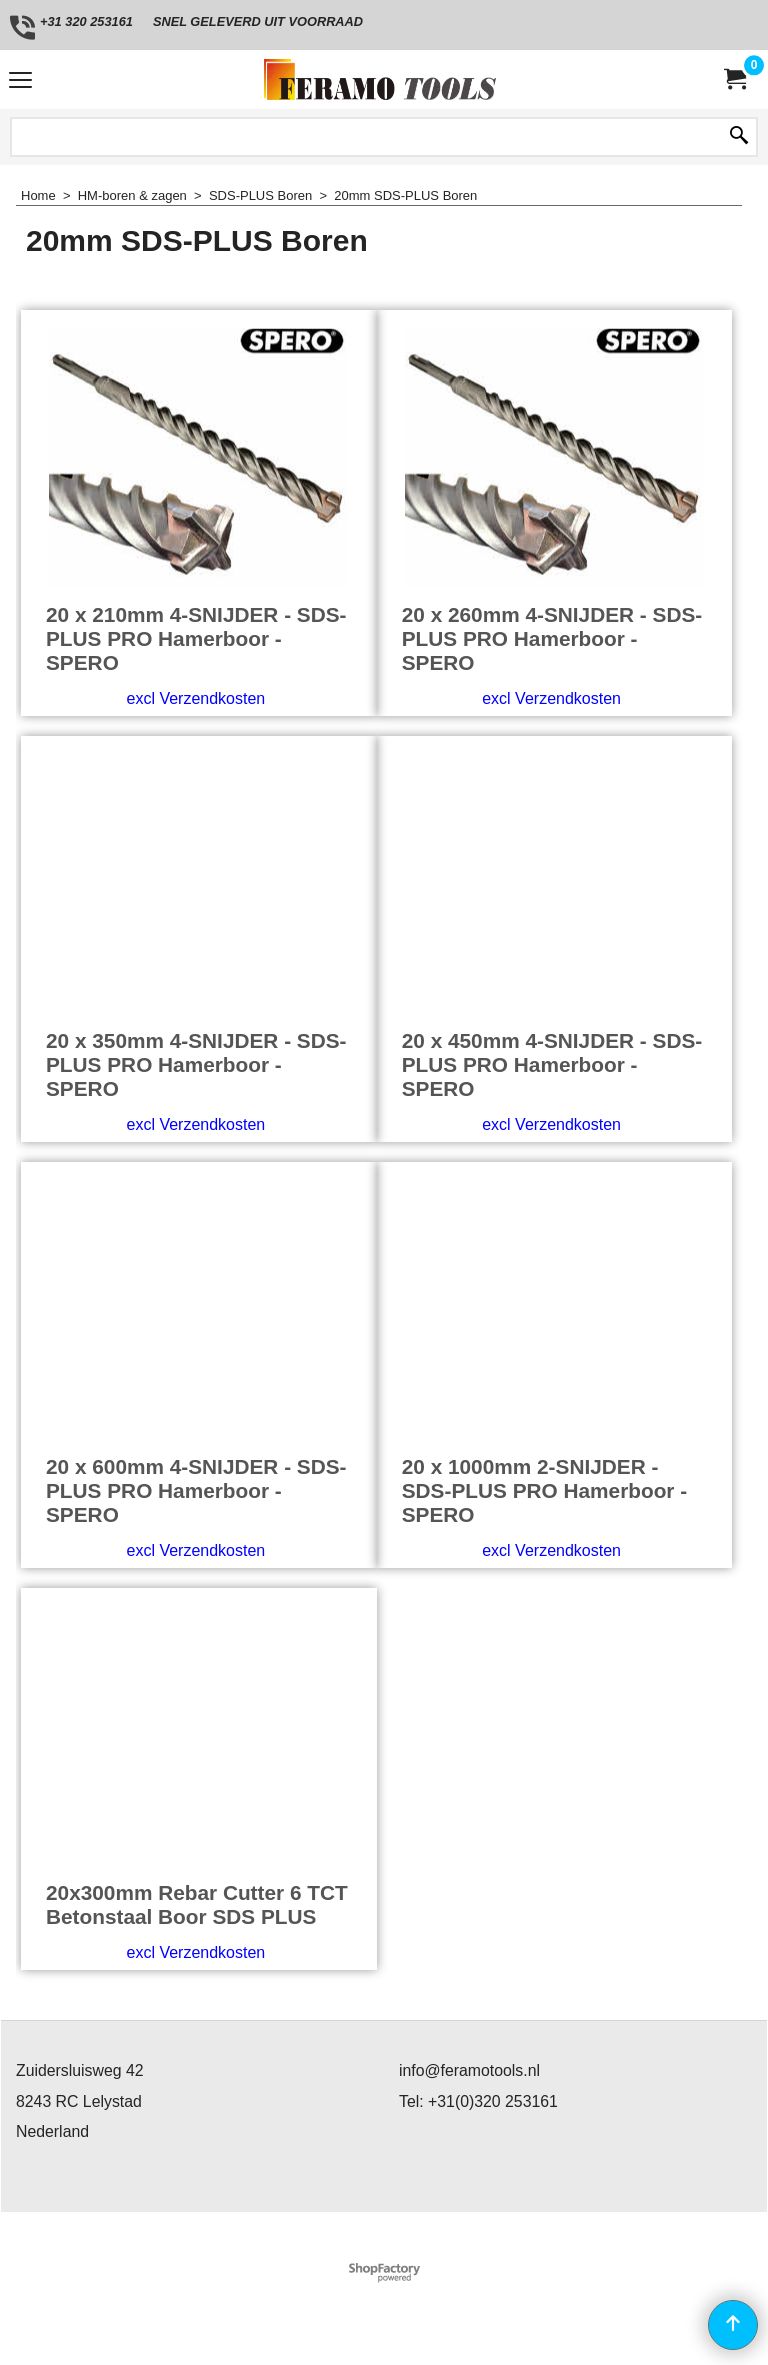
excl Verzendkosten (195, 698)
